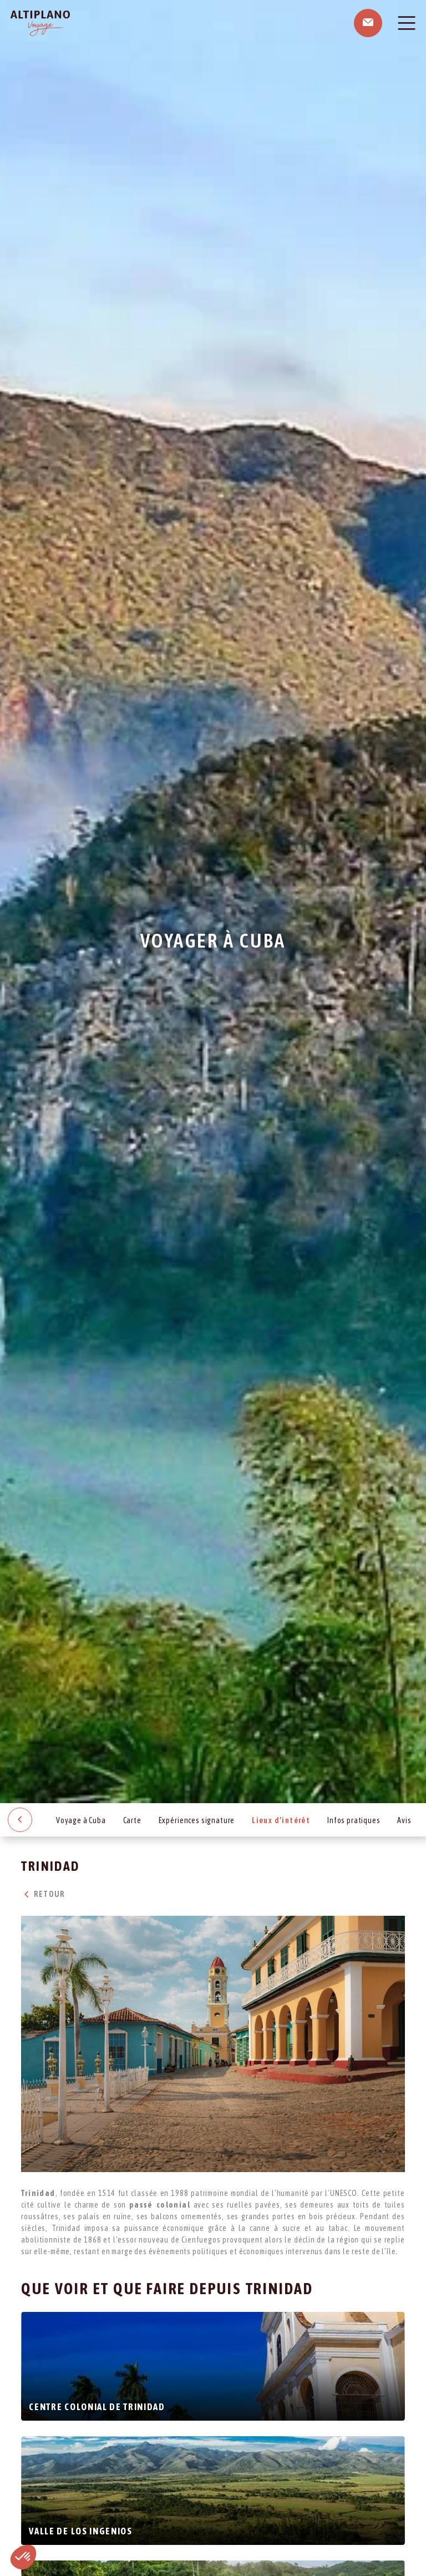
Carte (132, 1820)
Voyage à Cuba (81, 1820)
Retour (42, 1894)
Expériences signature (197, 1820)
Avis (404, 1820)
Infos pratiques (354, 1820)
